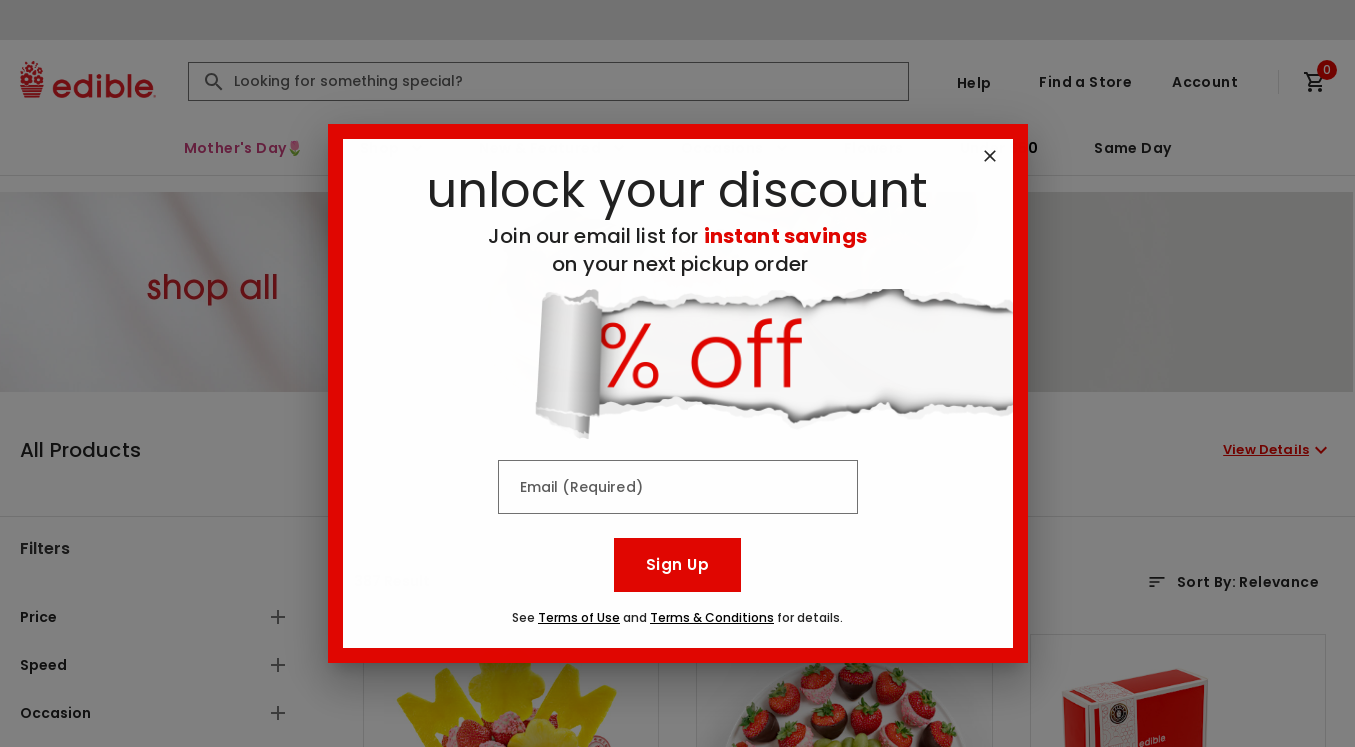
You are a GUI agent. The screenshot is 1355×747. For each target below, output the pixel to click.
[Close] (990, 156)
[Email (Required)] (678, 487)
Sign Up (677, 564)
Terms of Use (579, 617)
